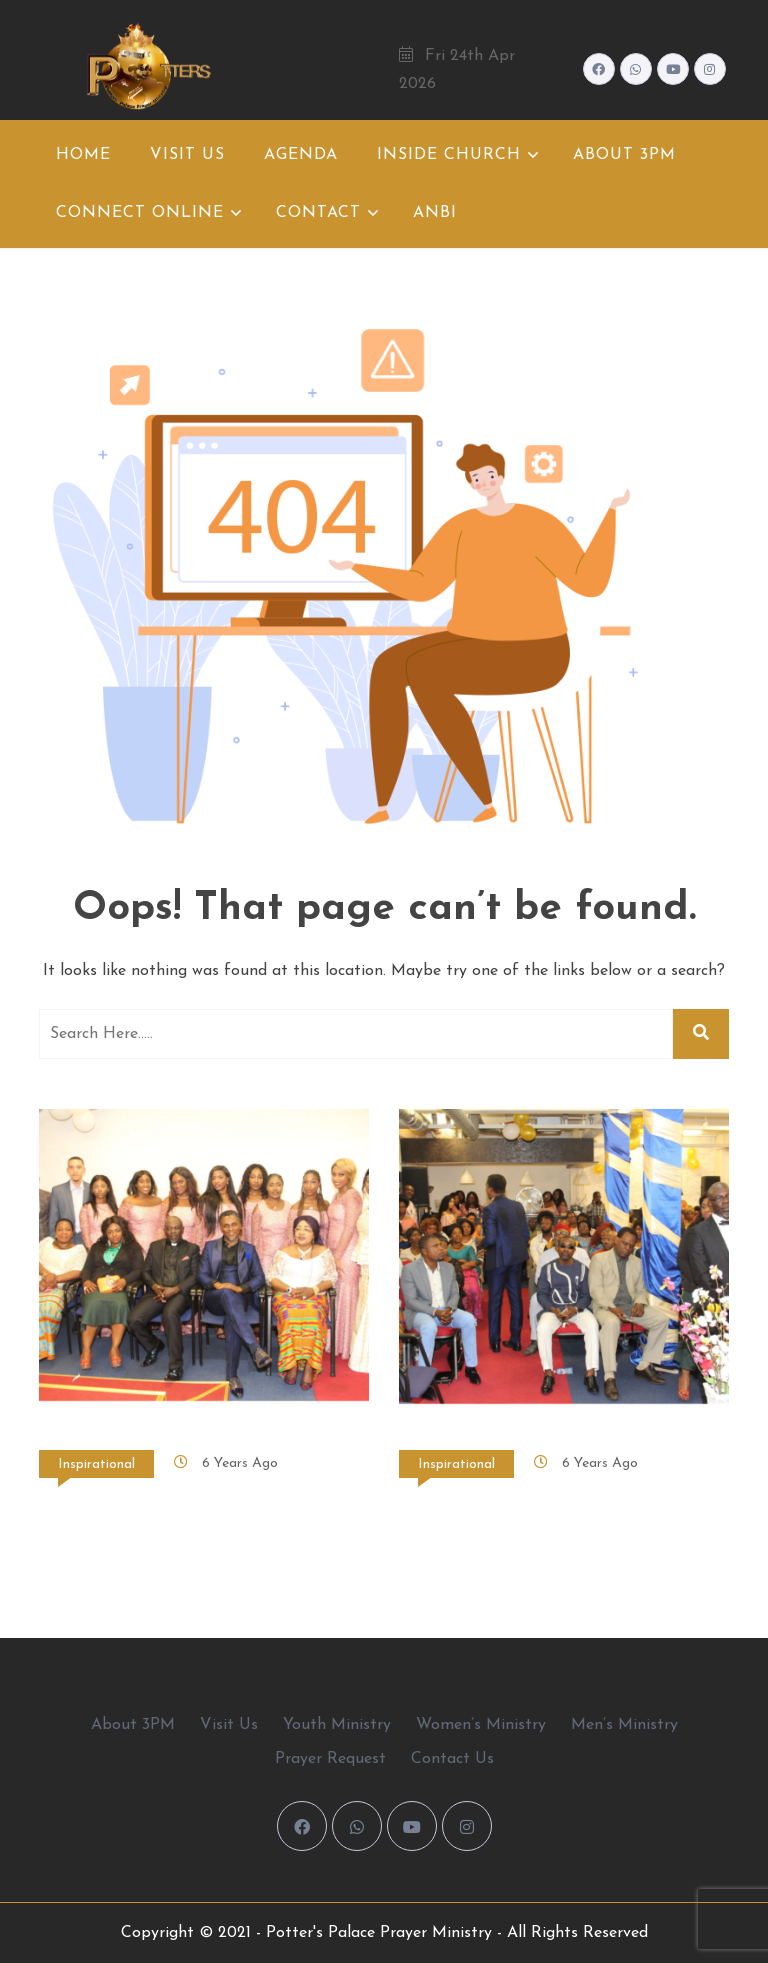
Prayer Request (330, 1759)
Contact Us (452, 1759)
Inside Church (449, 155)
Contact (318, 213)
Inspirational (96, 1464)
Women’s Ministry (481, 1725)
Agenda (301, 155)
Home (83, 155)
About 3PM (624, 155)
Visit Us (187, 155)
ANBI (435, 213)
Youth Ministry (337, 1725)
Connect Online (140, 213)
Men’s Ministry (624, 1725)
